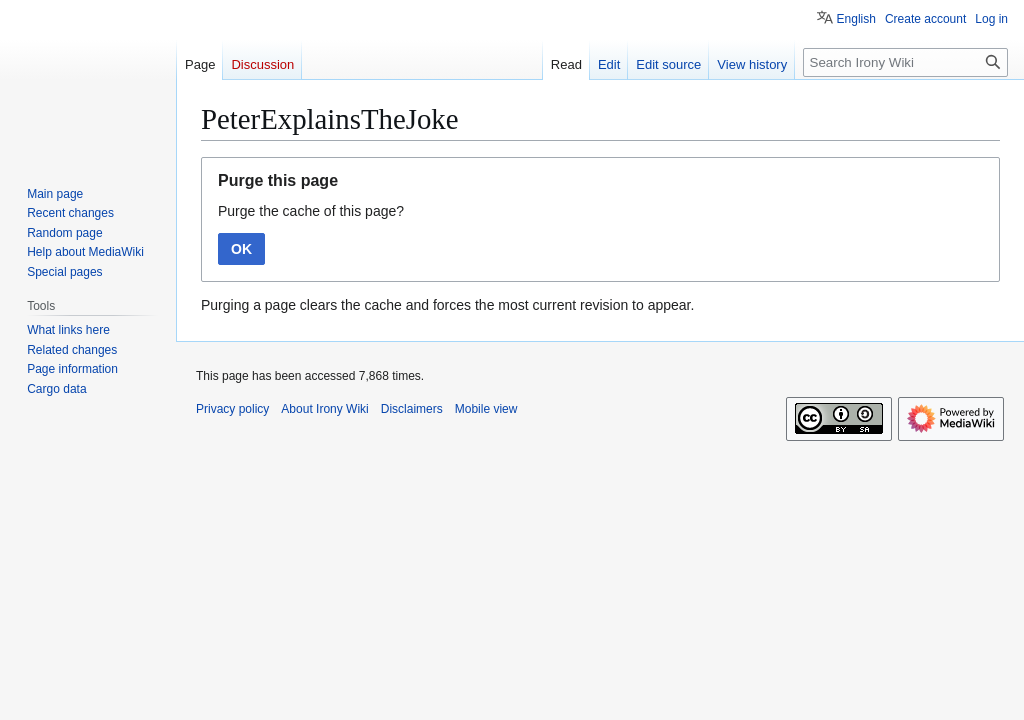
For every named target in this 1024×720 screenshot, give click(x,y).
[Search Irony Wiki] (905, 62)
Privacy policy (232, 409)
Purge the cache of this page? (311, 211)
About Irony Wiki (324, 409)
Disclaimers (412, 409)
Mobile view (486, 409)
